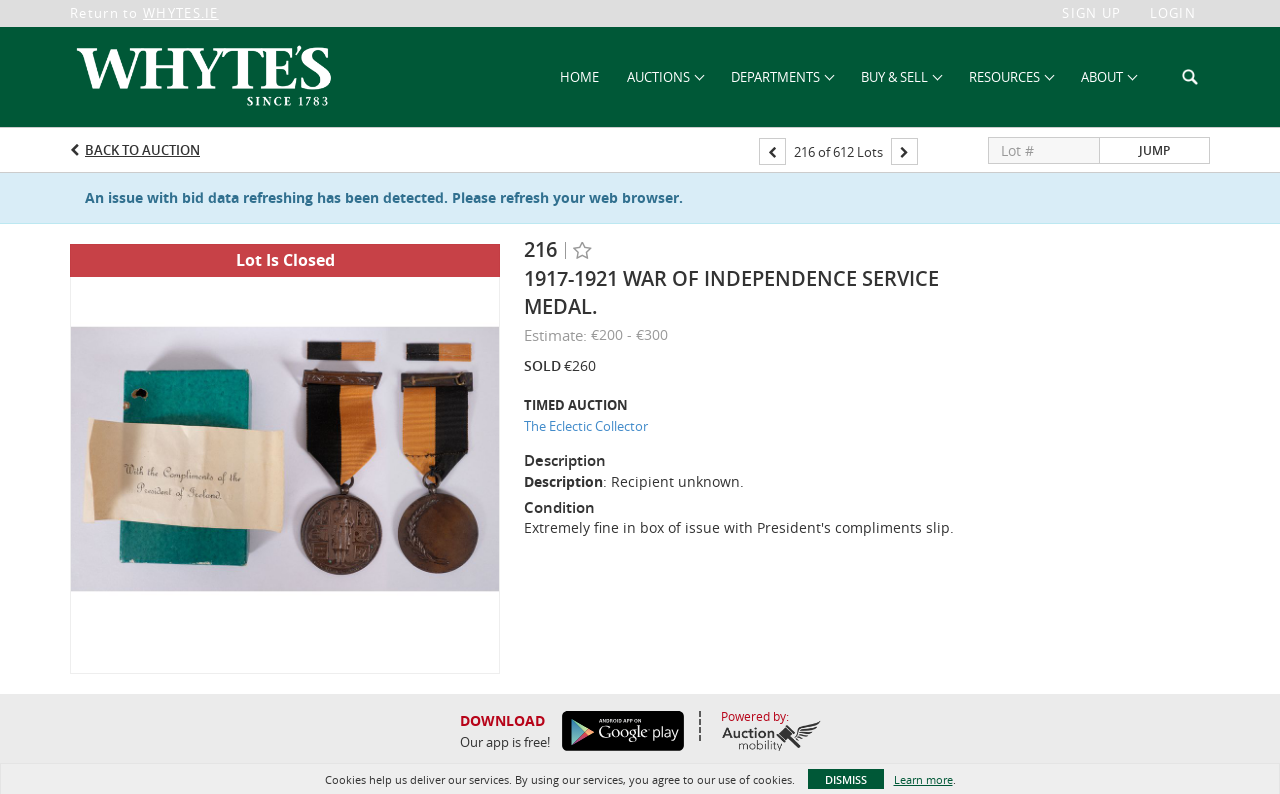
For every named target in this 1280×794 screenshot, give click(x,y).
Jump (1154, 150)
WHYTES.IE (181, 13)
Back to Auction (142, 150)
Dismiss (846, 779)
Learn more (923, 779)
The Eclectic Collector (586, 426)
